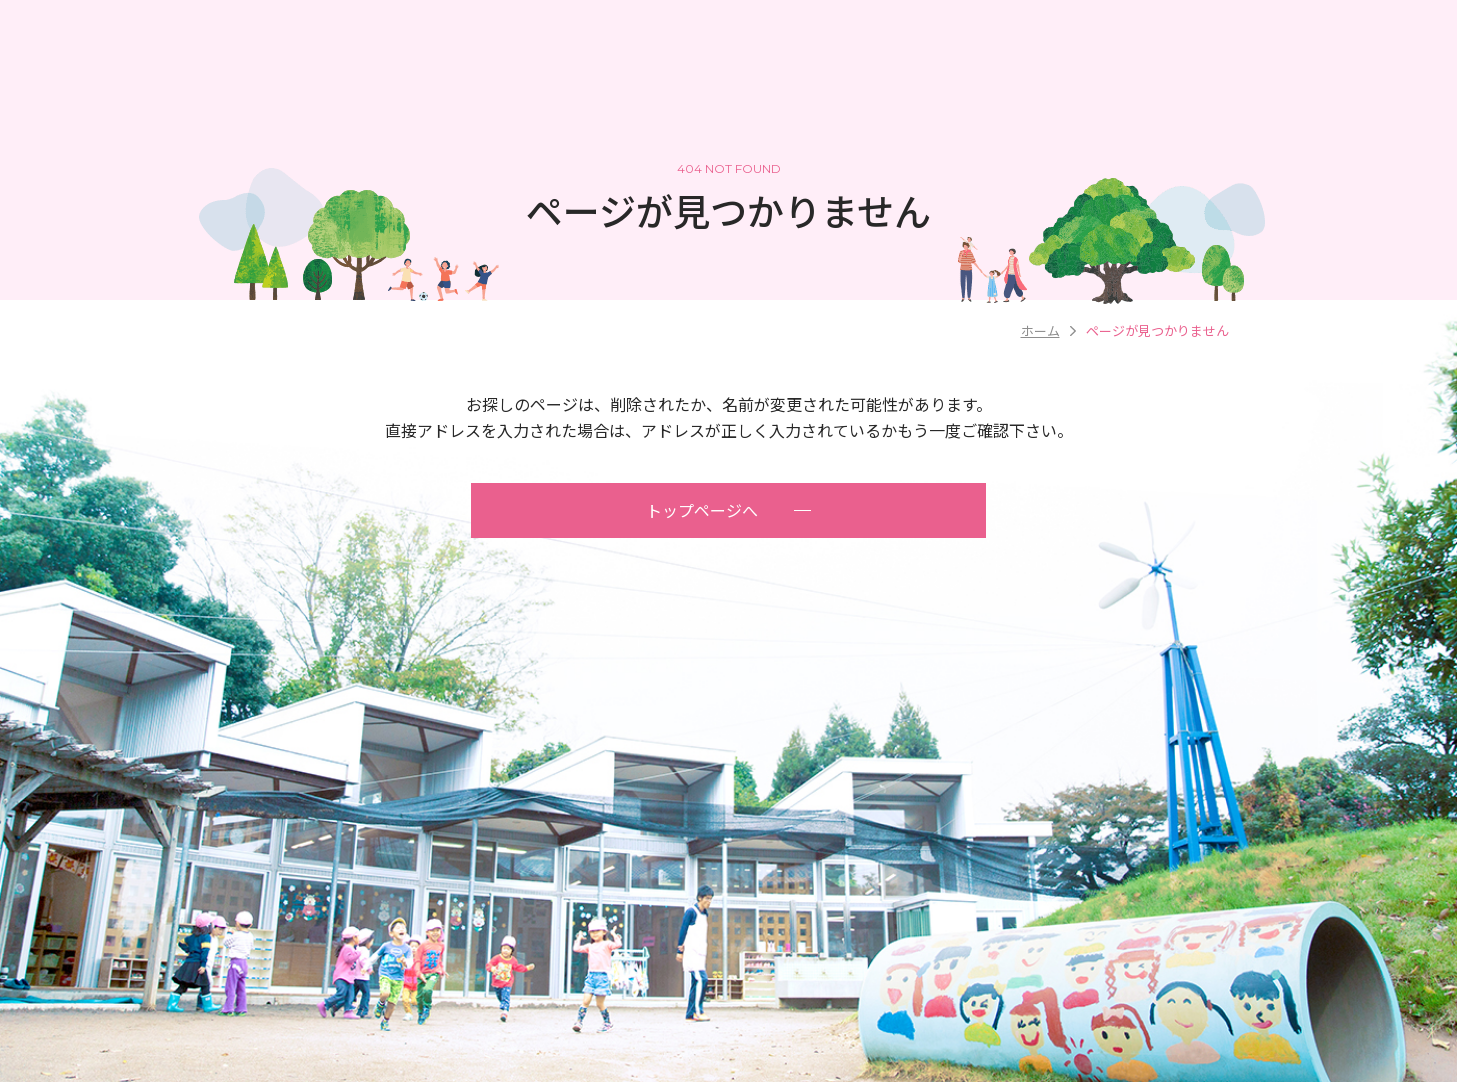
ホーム (1040, 330)
